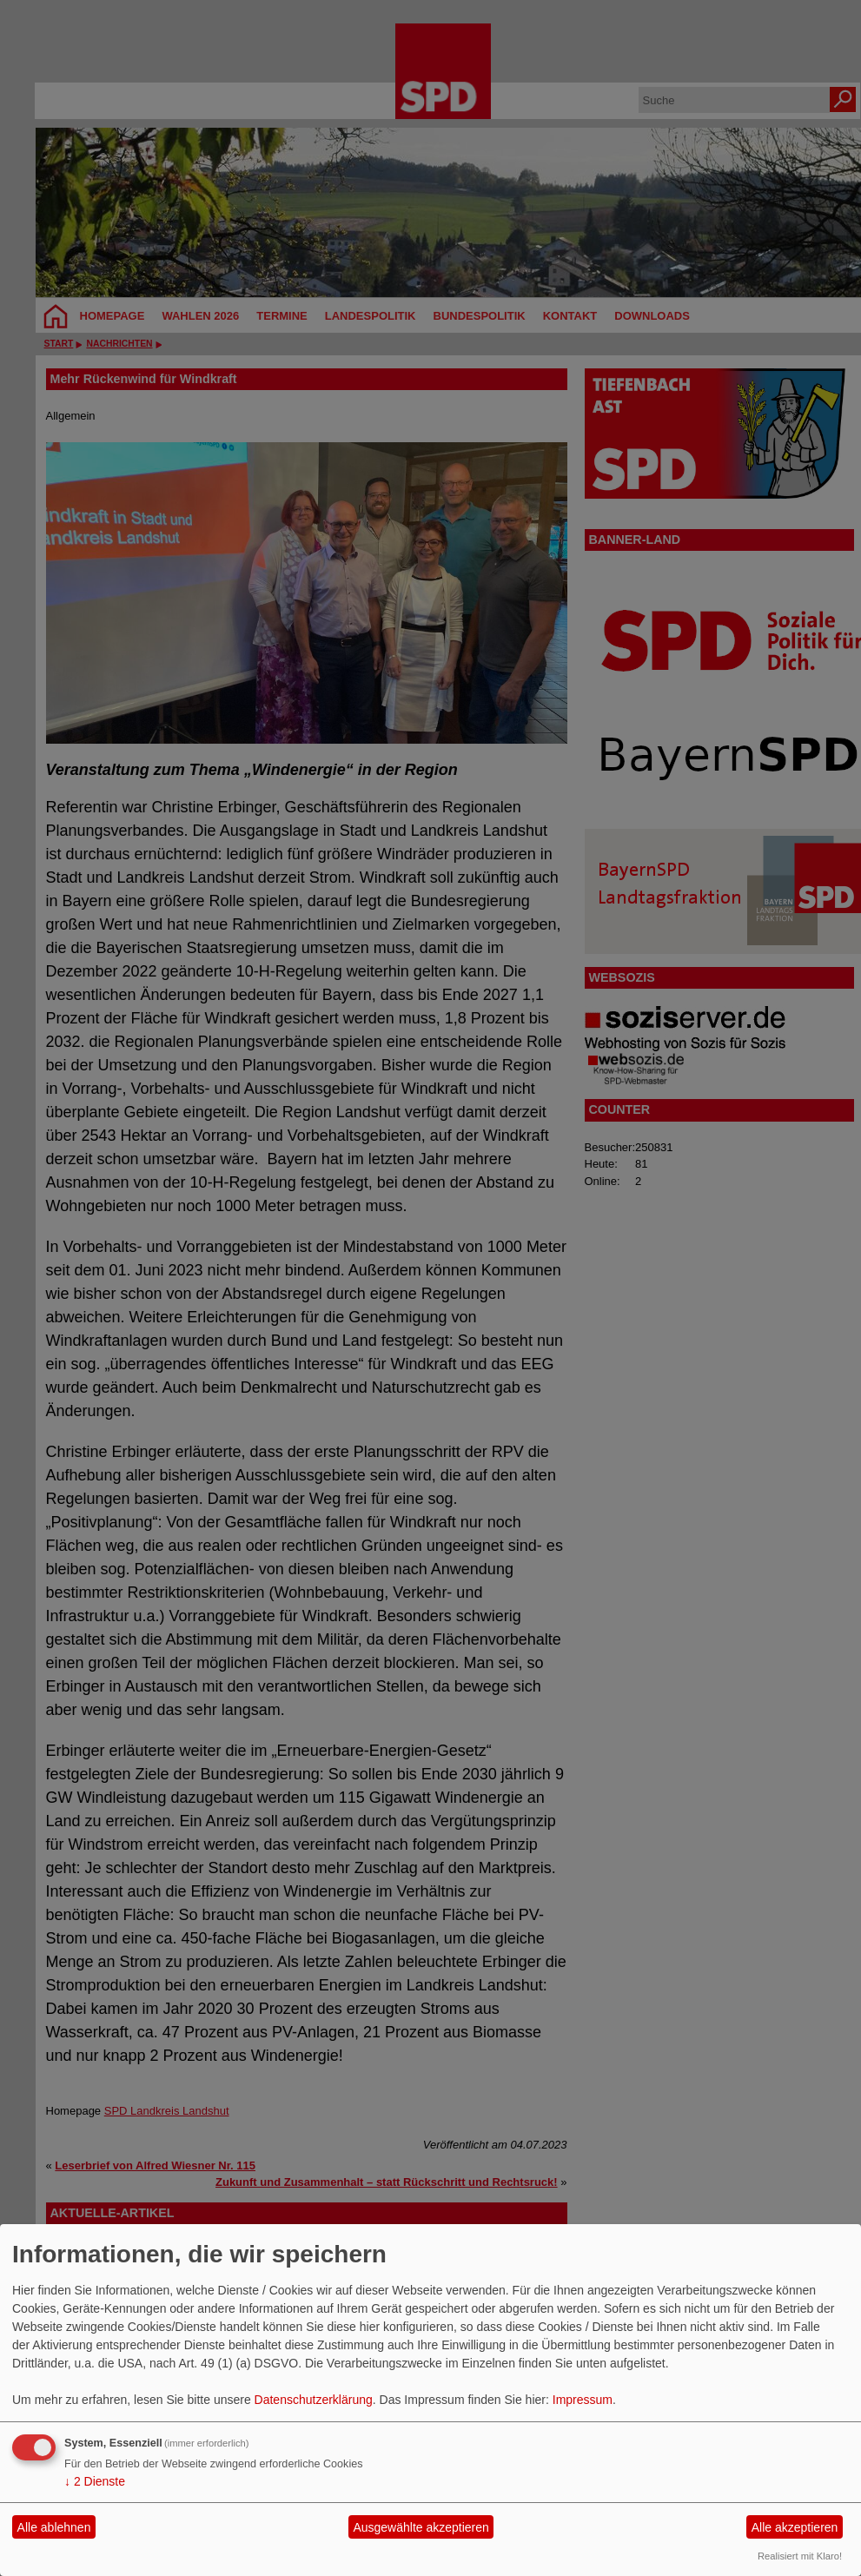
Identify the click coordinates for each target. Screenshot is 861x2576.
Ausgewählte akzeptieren (420, 2527)
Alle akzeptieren (795, 2527)
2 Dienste (94, 2481)
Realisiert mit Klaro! (800, 2556)
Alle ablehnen (54, 2527)
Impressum (583, 2400)
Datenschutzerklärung (314, 2400)
